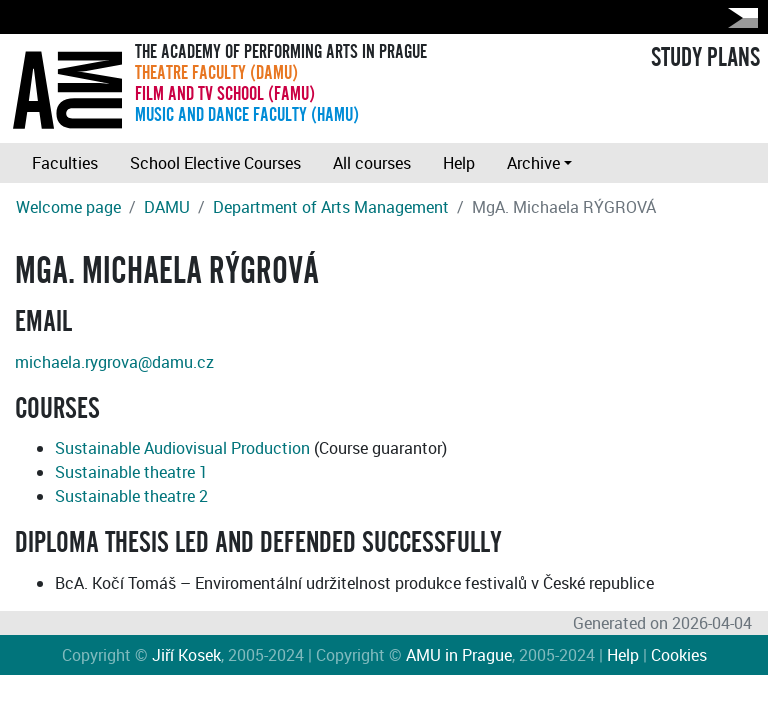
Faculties (65, 163)
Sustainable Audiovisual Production (182, 448)
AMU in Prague (459, 655)
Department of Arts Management (331, 207)
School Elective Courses (215, 163)
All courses (372, 163)
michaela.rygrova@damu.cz (114, 362)
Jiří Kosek (186, 655)
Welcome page (68, 207)
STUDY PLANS (705, 58)
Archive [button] (533, 163)
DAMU (167, 207)
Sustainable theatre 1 (131, 472)
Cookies (679, 655)
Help (459, 163)
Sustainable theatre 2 (131, 496)
